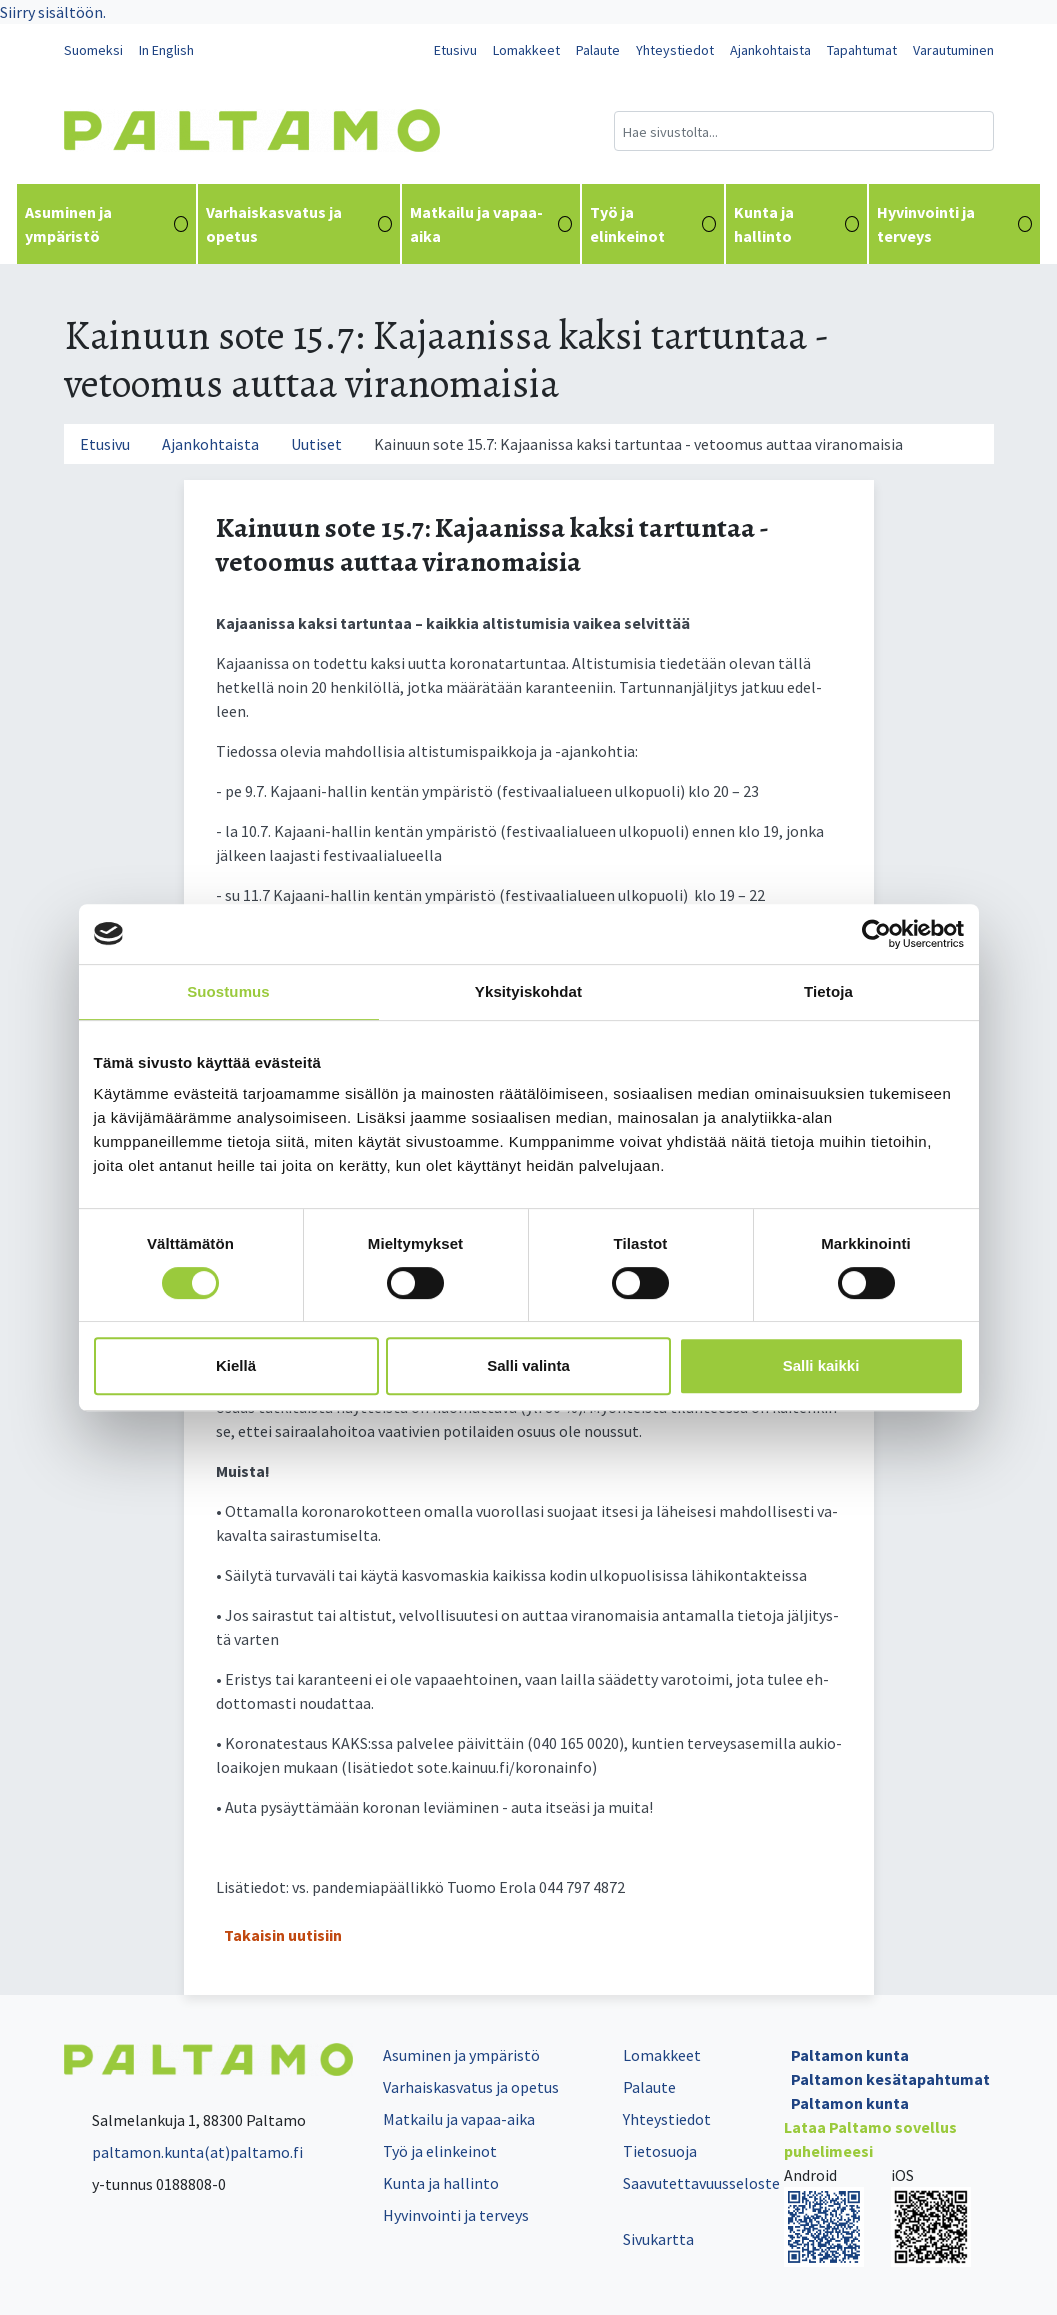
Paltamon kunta (850, 2055)
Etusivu (455, 50)
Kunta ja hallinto (796, 224)
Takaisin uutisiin (283, 1935)
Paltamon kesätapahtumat (890, 2079)
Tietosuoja (660, 2151)
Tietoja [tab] (828, 991)
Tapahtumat (862, 50)
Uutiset (316, 444)
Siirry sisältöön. (53, 12)
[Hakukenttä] (804, 131)
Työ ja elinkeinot (653, 224)
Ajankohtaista (770, 50)
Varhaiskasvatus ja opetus (298, 224)
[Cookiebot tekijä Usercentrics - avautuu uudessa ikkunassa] (876, 934)
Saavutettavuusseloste (701, 2183)
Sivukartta (658, 2239)
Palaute (598, 50)
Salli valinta (528, 1365)
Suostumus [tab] (228, 991)
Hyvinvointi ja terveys (954, 224)
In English (166, 50)
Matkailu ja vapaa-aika (491, 224)
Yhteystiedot (675, 50)
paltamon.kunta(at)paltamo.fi (183, 2152)
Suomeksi (93, 50)
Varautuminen (953, 50)
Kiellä (236, 1365)
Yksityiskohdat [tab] (528, 991)
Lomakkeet (526, 50)
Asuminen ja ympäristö (106, 224)
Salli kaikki (821, 1365)
